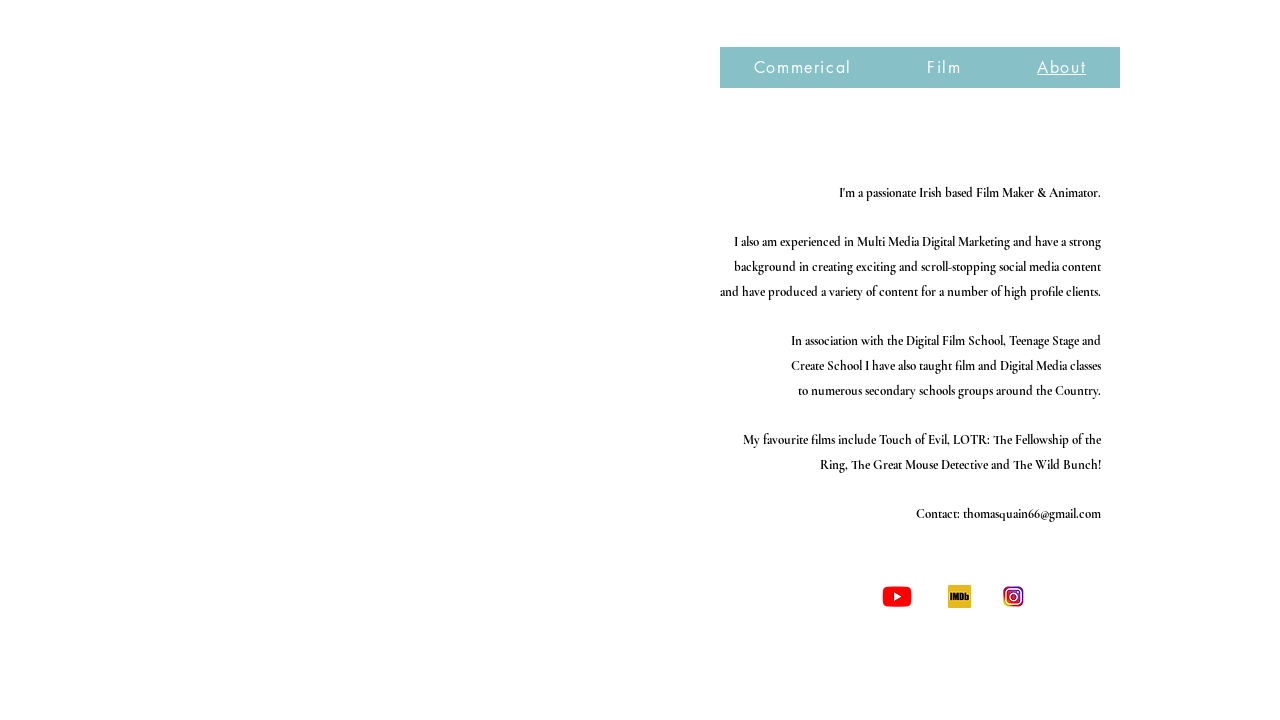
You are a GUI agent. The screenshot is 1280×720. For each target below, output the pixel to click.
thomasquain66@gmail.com (1032, 514)
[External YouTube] (407, 324)
